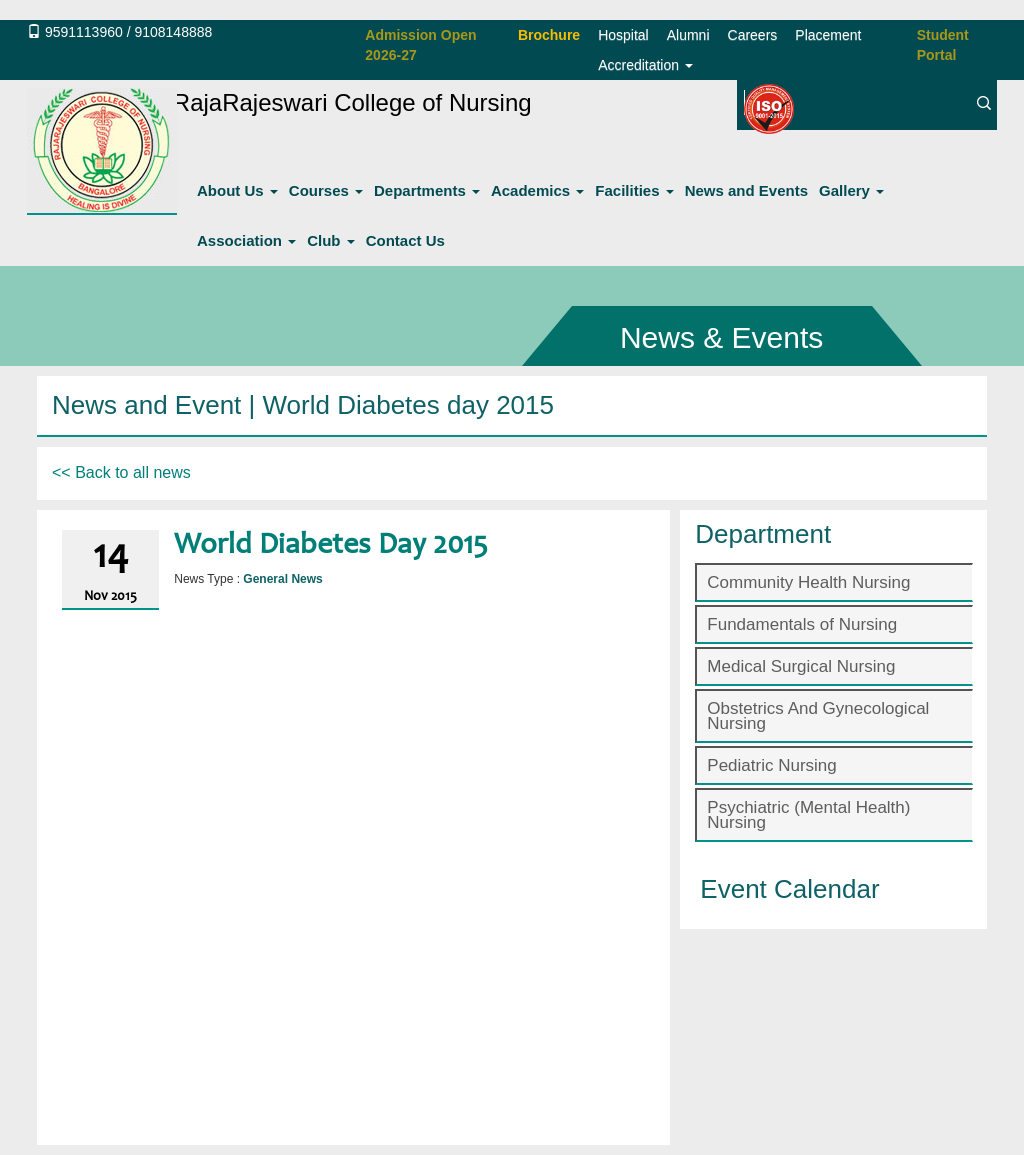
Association (246, 240)
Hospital (623, 35)
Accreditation (645, 65)
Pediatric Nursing (771, 765)
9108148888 (173, 32)
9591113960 (84, 32)
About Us (237, 190)
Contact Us (405, 240)
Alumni (688, 35)
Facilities (634, 190)
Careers (753, 35)
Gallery (851, 190)
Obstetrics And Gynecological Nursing (818, 716)
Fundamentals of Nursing (802, 624)
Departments (427, 190)
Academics (537, 190)
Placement (828, 35)
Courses (326, 190)
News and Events (746, 190)
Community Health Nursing (808, 582)
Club (331, 240)
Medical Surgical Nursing (801, 666)
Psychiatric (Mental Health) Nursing (808, 815)
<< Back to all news (121, 472)
